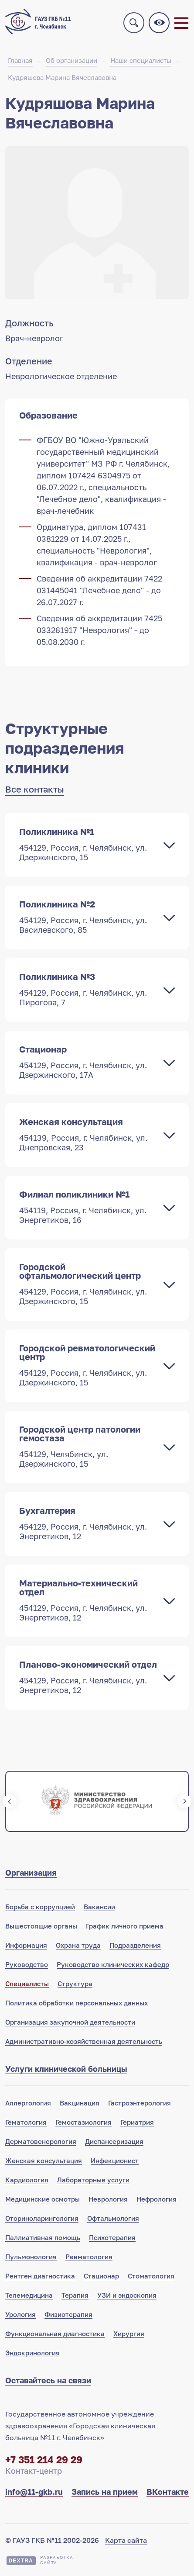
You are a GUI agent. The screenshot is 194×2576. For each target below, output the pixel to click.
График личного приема (124, 1926)
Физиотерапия (68, 2314)
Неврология (108, 2199)
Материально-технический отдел (88, 1600)
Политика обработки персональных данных (76, 2003)
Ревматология (88, 2257)
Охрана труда (78, 1945)
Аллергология (28, 2103)
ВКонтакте (167, 2491)
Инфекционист (115, 2160)
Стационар (88, 1062)
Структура (75, 1983)
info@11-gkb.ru (34, 2491)
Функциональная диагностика (55, 2333)
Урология (20, 2314)
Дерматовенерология (40, 2141)
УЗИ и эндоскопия (127, 2295)
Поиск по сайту (133, 22)
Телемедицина (29, 2295)
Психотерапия (112, 2237)
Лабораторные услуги (93, 2180)
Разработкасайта (56, 2560)
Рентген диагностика (40, 2276)
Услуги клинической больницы (66, 2069)
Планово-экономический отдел (88, 1677)
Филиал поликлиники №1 (88, 1207)
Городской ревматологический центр (88, 1365)
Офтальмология (113, 2218)
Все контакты (34, 789)
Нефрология (156, 2199)
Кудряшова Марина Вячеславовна (62, 77)
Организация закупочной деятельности (70, 2022)
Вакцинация (79, 2103)
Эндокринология (32, 2353)
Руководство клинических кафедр (113, 1964)
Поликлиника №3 (88, 989)
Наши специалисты (140, 60)
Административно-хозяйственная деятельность (83, 2041)
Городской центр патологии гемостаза (88, 1446)
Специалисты (27, 1983)
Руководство (26, 1964)
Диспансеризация (114, 2141)
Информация (26, 1945)
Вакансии (99, 1907)
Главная (20, 60)
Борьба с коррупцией (40, 1907)
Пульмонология (31, 2257)
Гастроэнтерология (139, 2103)
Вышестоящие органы (41, 1926)
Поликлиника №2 (88, 917)
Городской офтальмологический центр (88, 1283)
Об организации (71, 60)
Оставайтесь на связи (48, 2380)
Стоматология (151, 2276)
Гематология (26, 2122)
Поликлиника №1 (88, 844)
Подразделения (135, 1945)
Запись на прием (104, 2491)
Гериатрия (137, 2122)
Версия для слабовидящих (159, 22)
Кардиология (26, 2180)
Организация (31, 1872)
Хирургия (128, 2333)
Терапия (74, 2295)
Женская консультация (88, 1134)
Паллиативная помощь (42, 2237)
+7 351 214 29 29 (43, 2459)
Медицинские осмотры (42, 2199)
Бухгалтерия (88, 1523)
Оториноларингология (41, 2218)
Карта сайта (126, 2540)
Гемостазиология (83, 2122)
